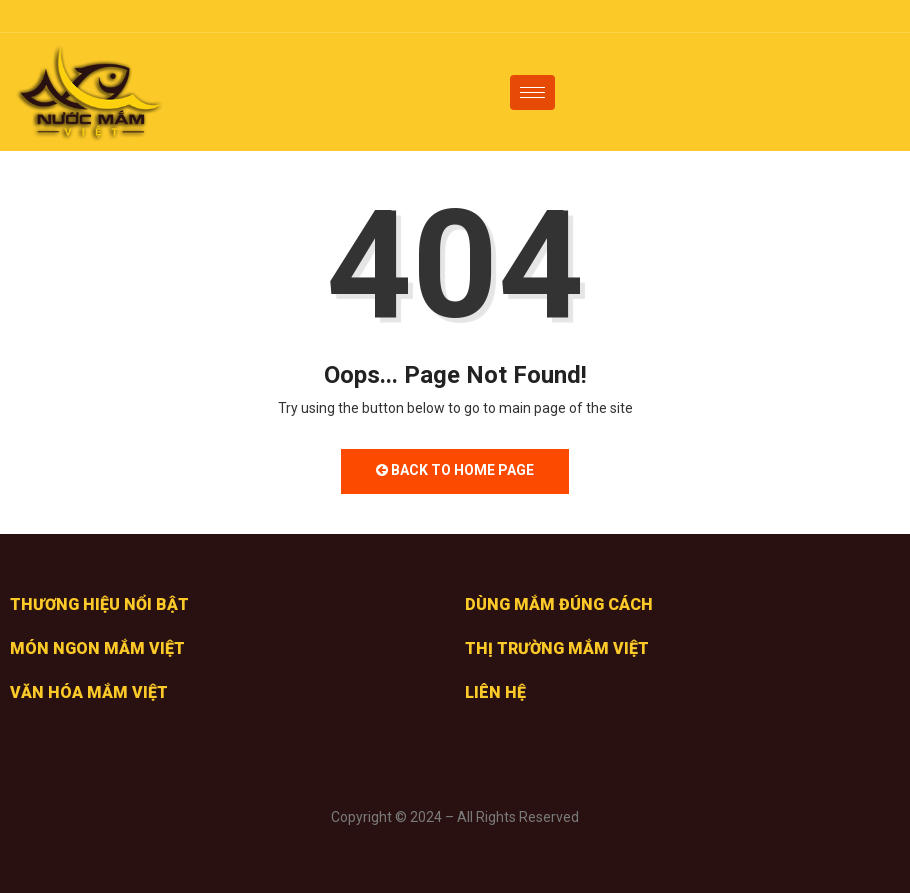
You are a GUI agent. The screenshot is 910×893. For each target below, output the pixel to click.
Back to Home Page (455, 470)
